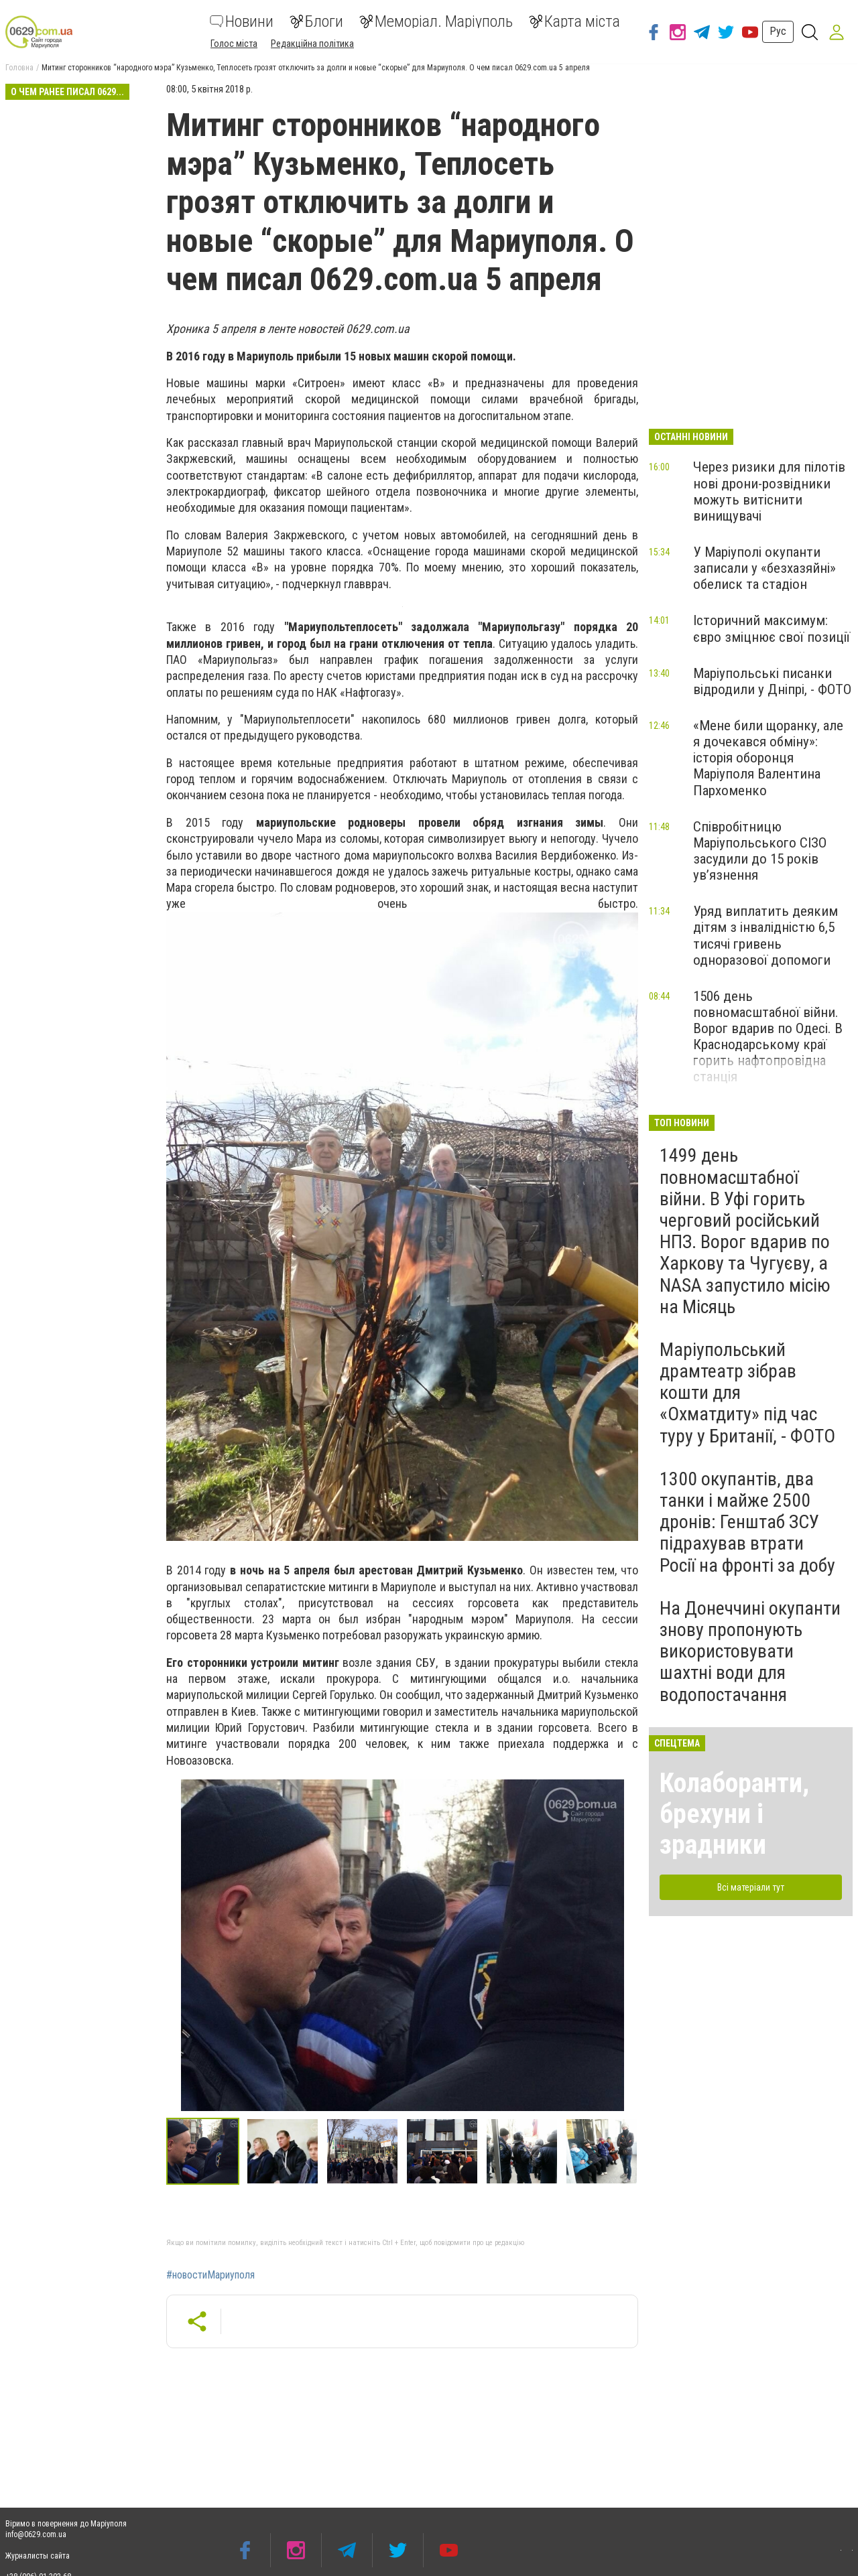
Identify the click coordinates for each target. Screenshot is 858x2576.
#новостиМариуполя (210, 2275)
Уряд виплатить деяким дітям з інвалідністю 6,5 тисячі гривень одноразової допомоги (765, 935)
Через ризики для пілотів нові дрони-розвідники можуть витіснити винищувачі (769, 491)
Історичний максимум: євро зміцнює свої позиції (771, 628)
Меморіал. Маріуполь (436, 21)
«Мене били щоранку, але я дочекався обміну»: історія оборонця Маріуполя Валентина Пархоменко (768, 758)
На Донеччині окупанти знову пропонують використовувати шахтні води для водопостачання (750, 1651)
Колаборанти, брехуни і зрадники (734, 1813)
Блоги (316, 21)
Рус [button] (778, 31)
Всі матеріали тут (750, 1887)
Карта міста (574, 21)
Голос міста (233, 43)
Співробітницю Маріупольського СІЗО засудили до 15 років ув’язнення (759, 851)
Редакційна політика (312, 43)
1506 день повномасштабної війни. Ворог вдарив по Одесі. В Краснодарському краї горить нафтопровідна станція (768, 1036)
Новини (241, 21)
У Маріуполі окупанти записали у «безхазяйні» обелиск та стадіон (764, 568)
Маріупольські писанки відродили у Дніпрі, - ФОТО (772, 681)
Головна (19, 67)
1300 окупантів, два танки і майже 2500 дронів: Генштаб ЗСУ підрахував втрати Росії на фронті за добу (747, 1522)
